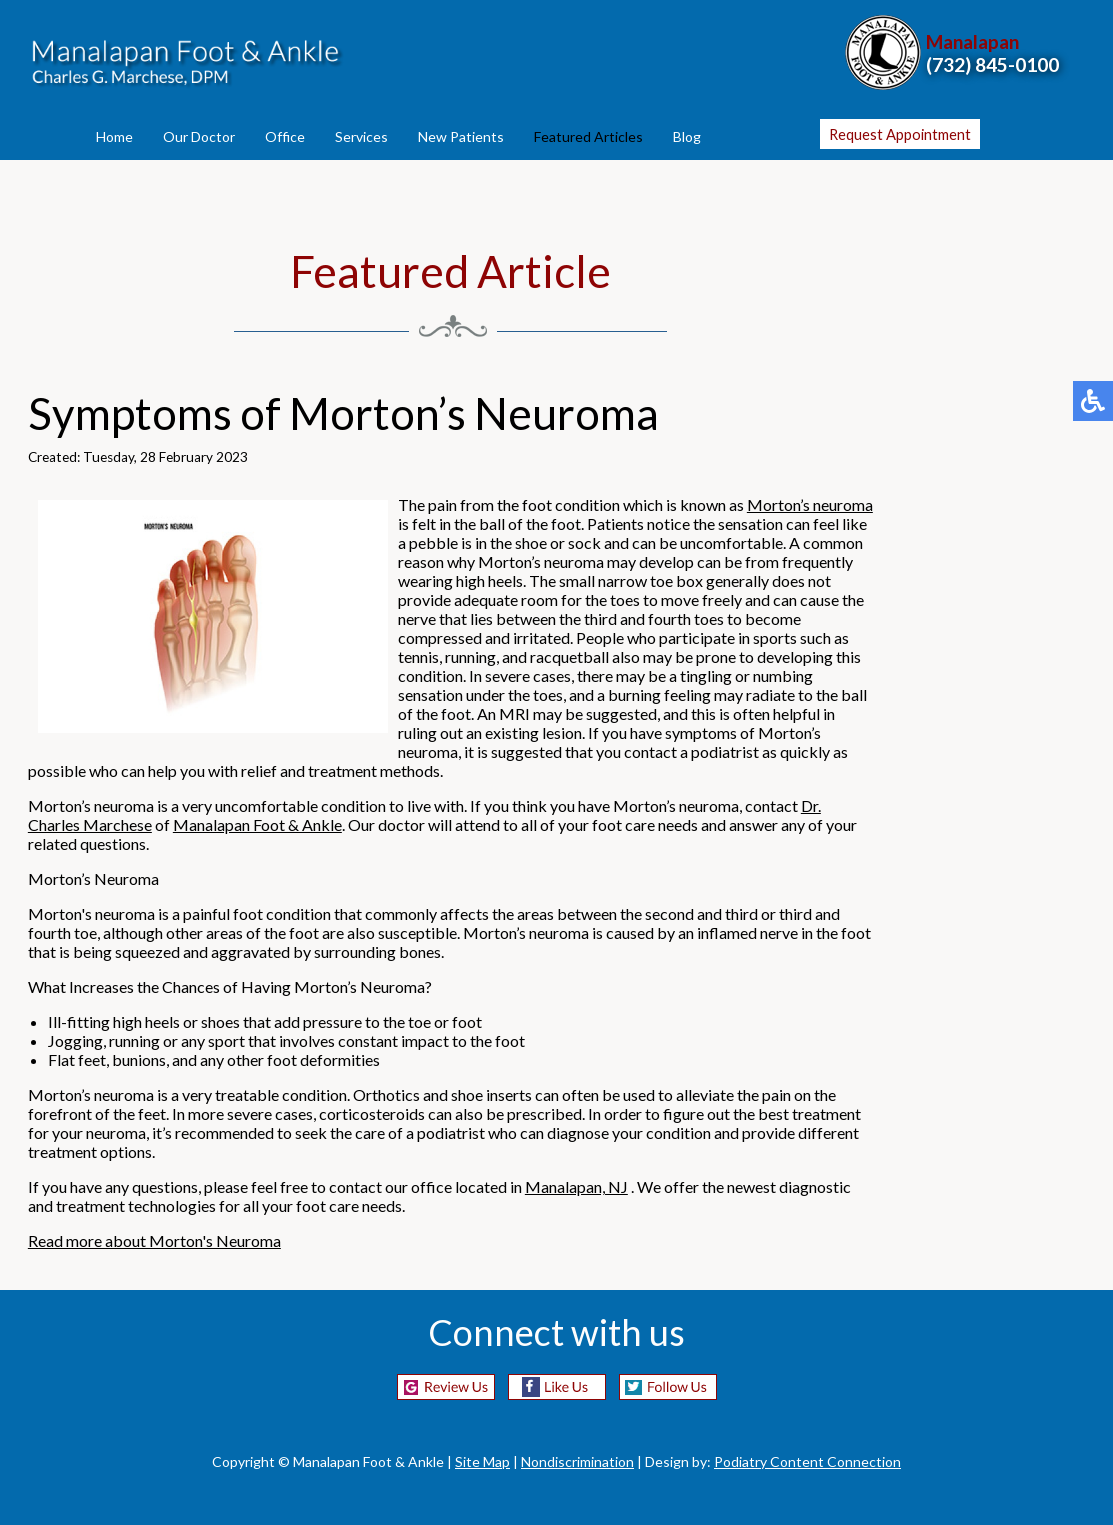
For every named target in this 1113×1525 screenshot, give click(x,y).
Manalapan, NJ (576, 1186)
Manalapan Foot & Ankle (257, 824)
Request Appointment (900, 134)
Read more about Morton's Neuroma (154, 1240)
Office (285, 136)
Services (361, 136)
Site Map (482, 1461)
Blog (687, 136)
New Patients (461, 136)
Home (114, 136)
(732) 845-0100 (992, 64)
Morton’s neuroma (810, 504)
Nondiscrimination (577, 1461)
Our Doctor (199, 136)
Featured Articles (588, 136)
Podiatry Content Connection (807, 1461)
